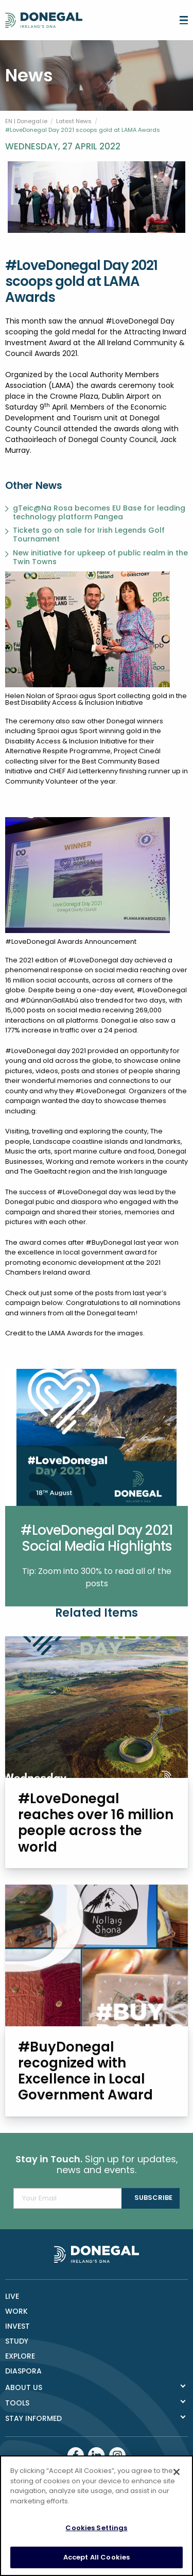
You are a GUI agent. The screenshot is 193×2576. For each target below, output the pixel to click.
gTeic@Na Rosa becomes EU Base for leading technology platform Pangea (99, 512)
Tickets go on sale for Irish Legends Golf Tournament (89, 535)
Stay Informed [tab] (33, 2418)
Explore (20, 2356)
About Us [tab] (23, 2387)
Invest (17, 2326)
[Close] (176, 2479)
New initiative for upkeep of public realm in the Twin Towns (100, 557)
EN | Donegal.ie (26, 121)
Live (12, 2296)
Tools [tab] (17, 2403)
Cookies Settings (96, 2535)
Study (16, 2341)
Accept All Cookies (96, 2565)
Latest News (74, 121)
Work (16, 2311)
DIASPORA (23, 2371)
